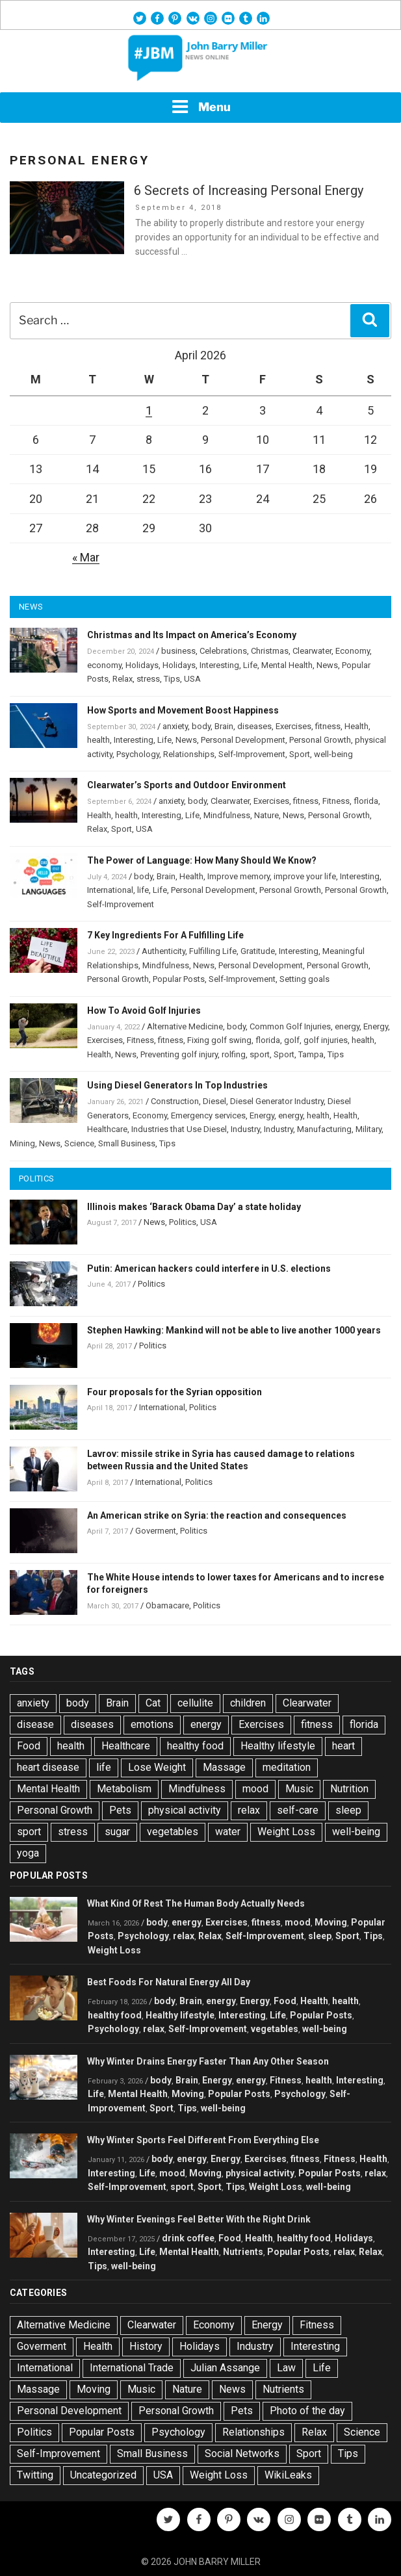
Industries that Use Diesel (179, 1129)
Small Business (126, 1143)
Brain (223, 726)
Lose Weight (157, 1767)
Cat (153, 1703)
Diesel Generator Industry (277, 1101)
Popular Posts (179, 979)
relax (249, 1810)
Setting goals (304, 979)
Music (299, 1789)
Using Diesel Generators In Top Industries (177, 1085)
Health (356, 726)
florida (366, 801)
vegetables (172, 1831)
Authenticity (163, 951)
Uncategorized (103, 2475)
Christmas (270, 651)
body (201, 726)
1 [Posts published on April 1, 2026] (149, 410)
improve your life (305, 876)
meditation (287, 1767)
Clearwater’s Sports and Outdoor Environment (186, 785)
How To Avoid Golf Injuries (144, 1010)
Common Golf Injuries (290, 1026)
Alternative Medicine (185, 1026)
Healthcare (107, 1129)
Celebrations (223, 651)
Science (79, 1143)
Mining (22, 1143)
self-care (297, 1810)
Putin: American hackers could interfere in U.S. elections (209, 1268)
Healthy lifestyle (277, 1746)
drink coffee (188, 2238)
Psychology (137, 754)
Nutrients (243, 2252)
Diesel (214, 1101)
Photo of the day (307, 2410)
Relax (122, 679)
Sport (299, 754)
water (227, 1831)
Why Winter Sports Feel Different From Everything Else (203, 2140)
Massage (224, 1767)
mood (255, 1789)
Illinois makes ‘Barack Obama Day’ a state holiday (194, 1207)
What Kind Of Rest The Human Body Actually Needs (196, 1903)
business (178, 651)
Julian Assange (225, 2368)
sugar (117, 1831)
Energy (375, 1026)
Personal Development (243, 740)
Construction (175, 1101)
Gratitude (257, 951)
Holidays (142, 665)
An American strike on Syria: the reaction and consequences (216, 1515)
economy (104, 665)
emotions (152, 1724)
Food (28, 1746)
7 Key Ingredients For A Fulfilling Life (165, 935)
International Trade (132, 2368)
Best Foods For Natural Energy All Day (168, 1982)
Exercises (293, 726)
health (98, 740)
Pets (120, 1810)
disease (35, 1724)
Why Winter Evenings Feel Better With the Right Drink (199, 2219)
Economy (352, 651)
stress (148, 679)
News (327, 665)
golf (292, 1040)
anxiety (175, 726)
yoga (28, 1853)
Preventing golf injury (179, 1054)
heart (343, 1746)
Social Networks (242, 2453)
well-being (333, 754)
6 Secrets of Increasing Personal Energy (248, 190)
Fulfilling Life (213, 951)
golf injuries (326, 1040)
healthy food (195, 1746)
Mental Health (287, 665)
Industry (245, 1129)
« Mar (85, 557)
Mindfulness (226, 815)
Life (250, 665)
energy (347, 1026)
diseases (254, 726)
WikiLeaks (288, 2475)
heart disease (48, 1767)
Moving (331, 1922)
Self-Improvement (251, 754)
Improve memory (238, 876)
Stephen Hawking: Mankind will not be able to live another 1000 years (234, 1330)
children (248, 1703)
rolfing (234, 1054)
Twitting (35, 2475)
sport (260, 1054)
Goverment (155, 1531)
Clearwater (311, 651)
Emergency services (208, 1115)
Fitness (336, 801)
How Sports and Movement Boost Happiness (183, 710)
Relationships (188, 754)
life (143, 890)
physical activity (184, 1810)
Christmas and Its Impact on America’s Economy (191, 635)
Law (286, 2368)
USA (192, 679)
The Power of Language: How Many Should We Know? (202, 860)
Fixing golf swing (219, 1040)
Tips (172, 679)
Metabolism (124, 1789)
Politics (182, 1222)
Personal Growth (320, 740)
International (110, 890)
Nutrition (349, 1789)
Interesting (219, 665)
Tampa (311, 1054)
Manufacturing (324, 1129)
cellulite (195, 1703)
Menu (201, 106)
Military (369, 1129)
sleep (348, 1810)
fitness (328, 726)
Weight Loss (286, 1831)
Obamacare (167, 1605)
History (145, 2346)
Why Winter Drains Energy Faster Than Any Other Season (208, 2061)
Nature (266, 815)
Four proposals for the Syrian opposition (174, 1392)
